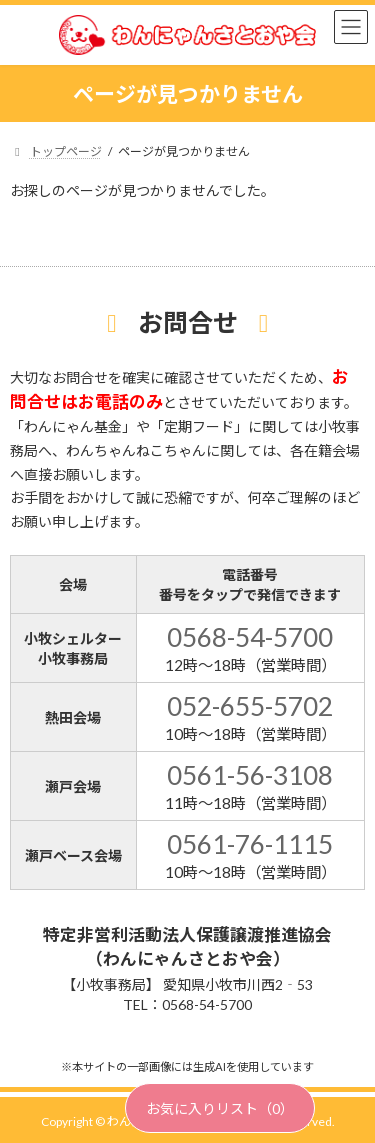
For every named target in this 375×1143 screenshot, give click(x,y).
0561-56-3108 (250, 775)
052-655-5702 (250, 706)
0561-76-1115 (250, 844)
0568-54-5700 (250, 637)
